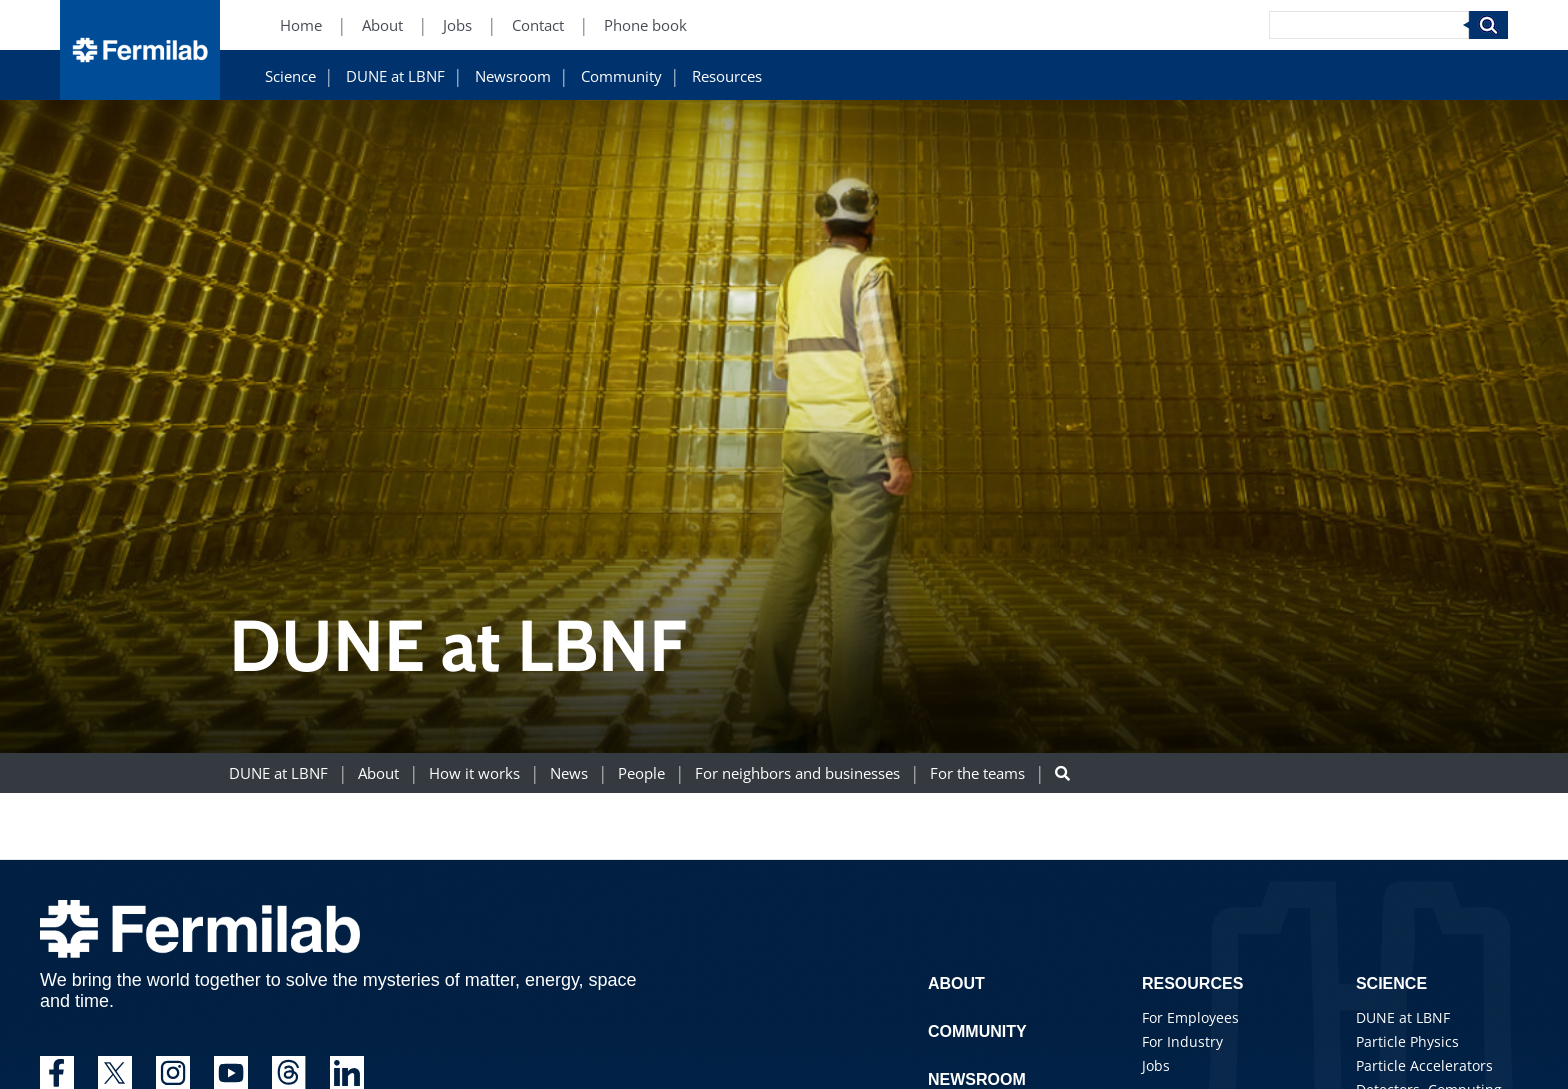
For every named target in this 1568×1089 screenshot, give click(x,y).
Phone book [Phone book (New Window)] (645, 25)
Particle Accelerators (1424, 1065)
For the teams (977, 773)
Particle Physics (1407, 1041)
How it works (474, 773)
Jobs (1156, 1065)
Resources (727, 76)
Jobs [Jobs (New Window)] (457, 25)
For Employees (1190, 1017)
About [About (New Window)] (382, 25)
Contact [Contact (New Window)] (538, 25)
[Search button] (1062, 773)
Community (621, 76)
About (378, 773)
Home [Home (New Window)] (301, 25)
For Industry (1182, 1041)
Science (290, 76)
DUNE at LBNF (395, 76)
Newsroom (513, 76)
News (569, 773)
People (641, 773)
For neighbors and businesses (797, 773)
